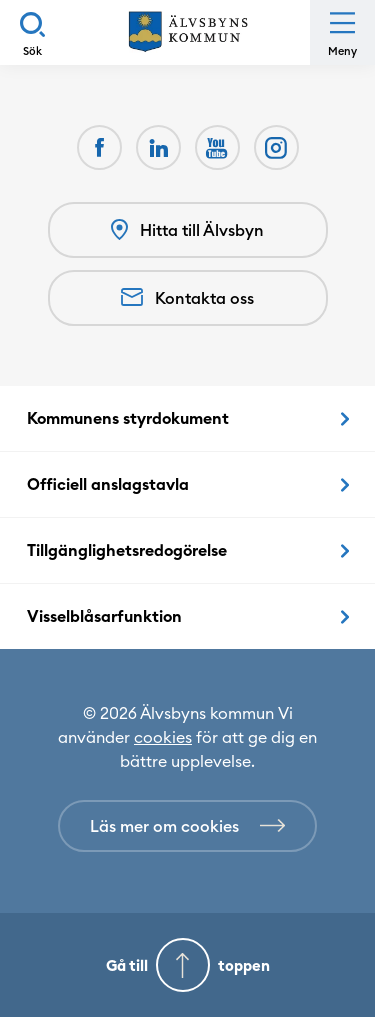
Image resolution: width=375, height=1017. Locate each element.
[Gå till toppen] (187, 965)
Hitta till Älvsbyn (187, 230)
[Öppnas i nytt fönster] (276, 147)
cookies (163, 737)
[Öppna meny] (342, 32)
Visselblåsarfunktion (104, 616)
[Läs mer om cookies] (187, 826)
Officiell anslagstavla (108, 484)
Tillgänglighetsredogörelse (127, 550)
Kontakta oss (187, 298)
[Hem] (188, 32)
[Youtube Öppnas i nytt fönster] (217, 147)
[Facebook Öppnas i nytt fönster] (99, 147)
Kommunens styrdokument (128, 418)
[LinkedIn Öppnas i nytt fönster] (158, 147)
